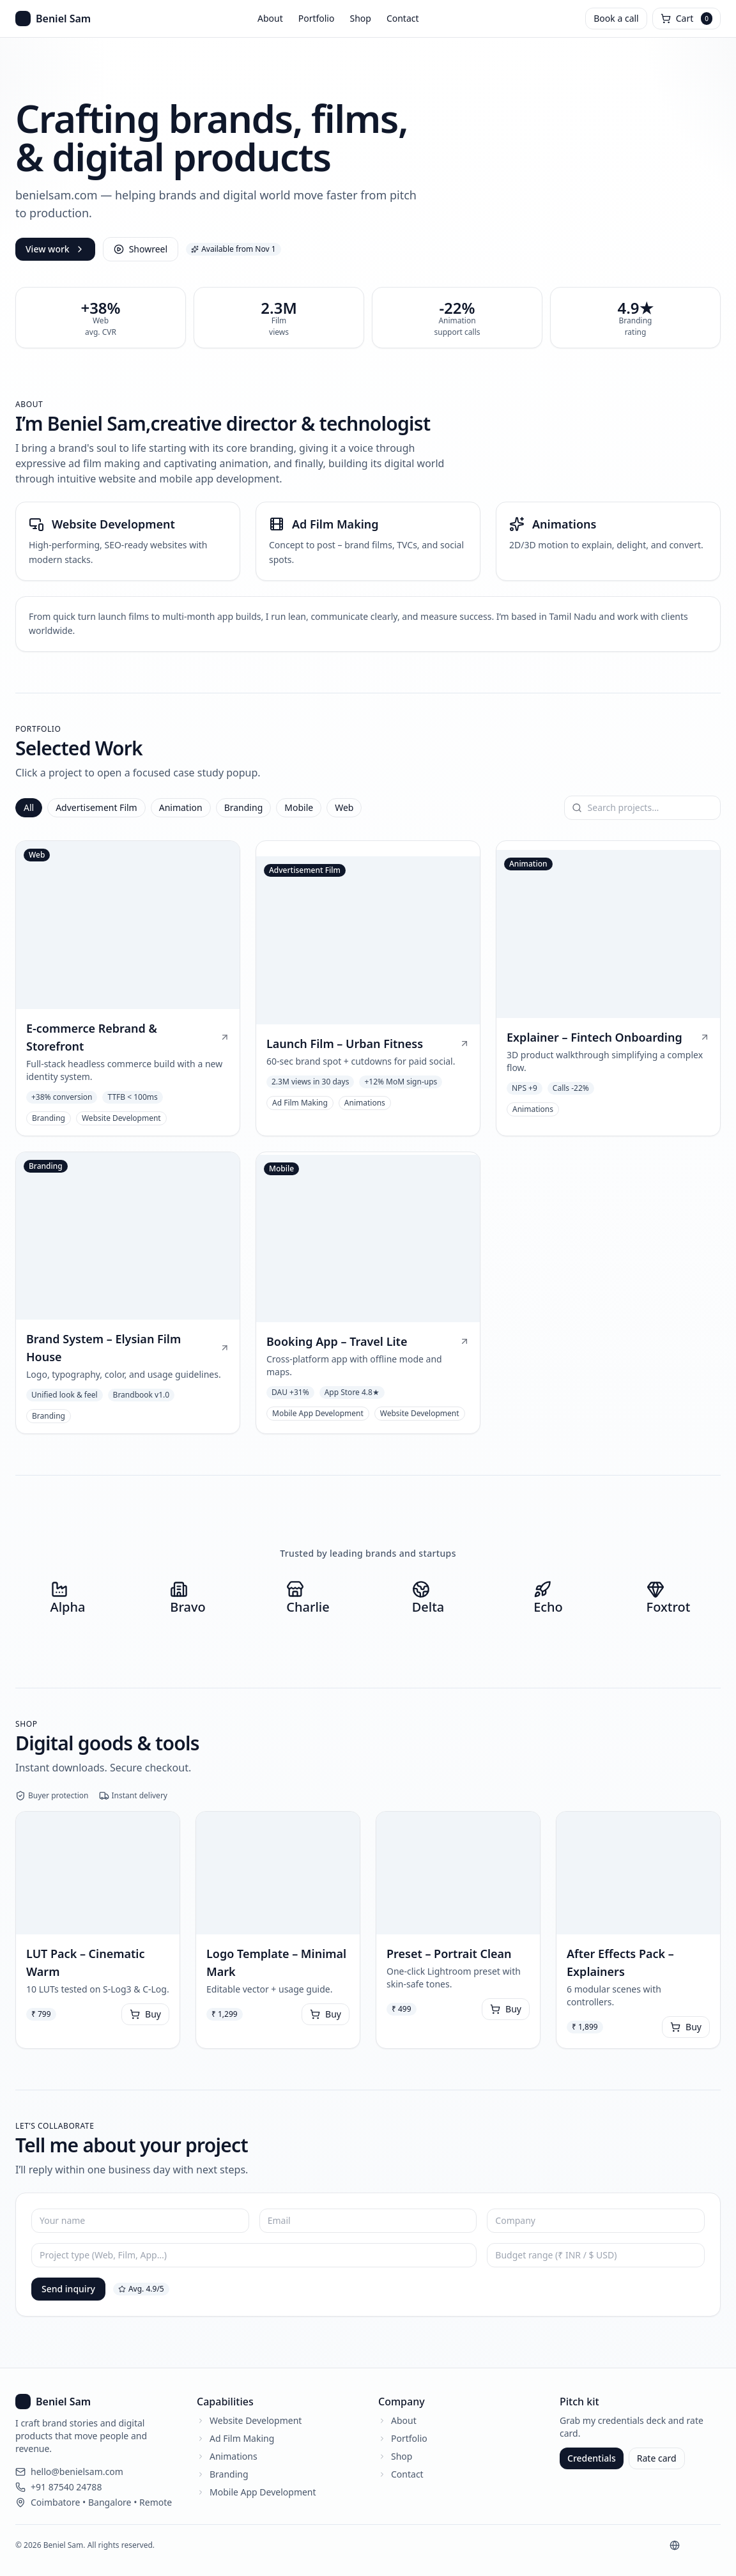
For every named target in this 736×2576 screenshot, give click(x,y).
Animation (181, 807)
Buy (145, 2014)
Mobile (298, 807)
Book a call (616, 18)
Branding (243, 807)
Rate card (657, 2458)
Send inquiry (68, 2289)
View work (55, 249)
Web (344, 807)
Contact (403, 18)
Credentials (591, 2458)
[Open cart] (686, 18)
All (29, 807)
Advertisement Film (96, 807)
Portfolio (316, 18)
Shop (360, 18)
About (270, 18)
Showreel (140, 249)
